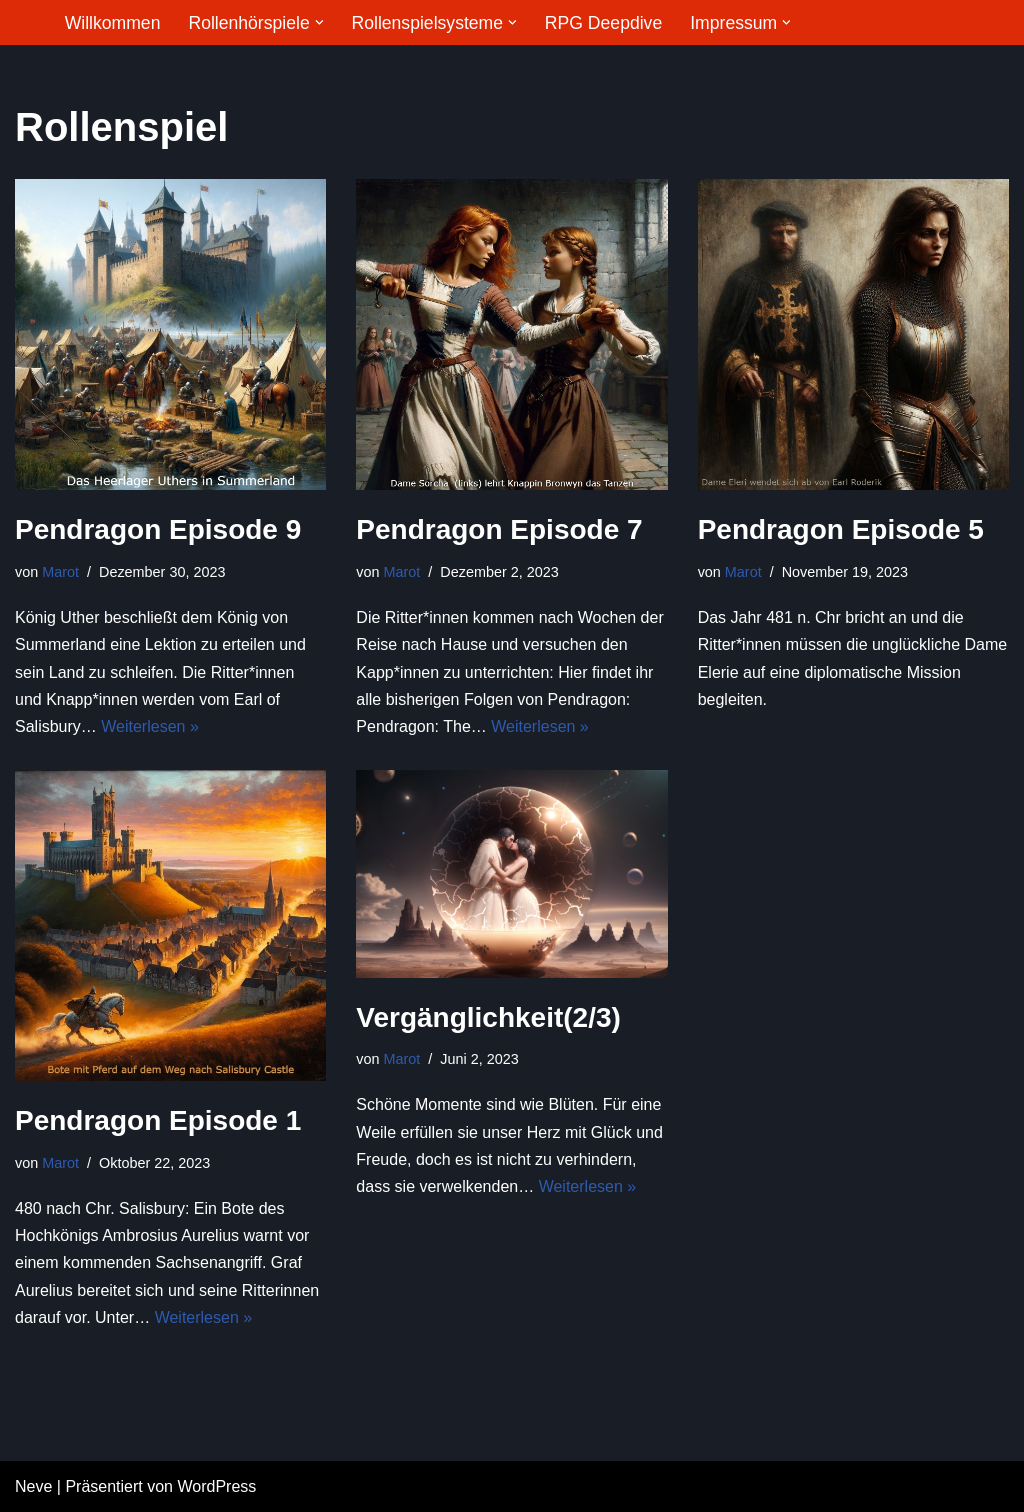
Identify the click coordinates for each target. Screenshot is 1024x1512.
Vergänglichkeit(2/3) (488, 1017)
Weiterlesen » (150, 726)
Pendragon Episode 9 (158, 529)
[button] (319, 22)
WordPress (216, 1486)
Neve (33, 1486)
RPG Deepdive (603, 23)
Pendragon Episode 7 (499, 529)
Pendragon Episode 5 (841, 529)
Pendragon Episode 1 (158, 1120)
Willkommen (113, 23)
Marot (60, 572)
